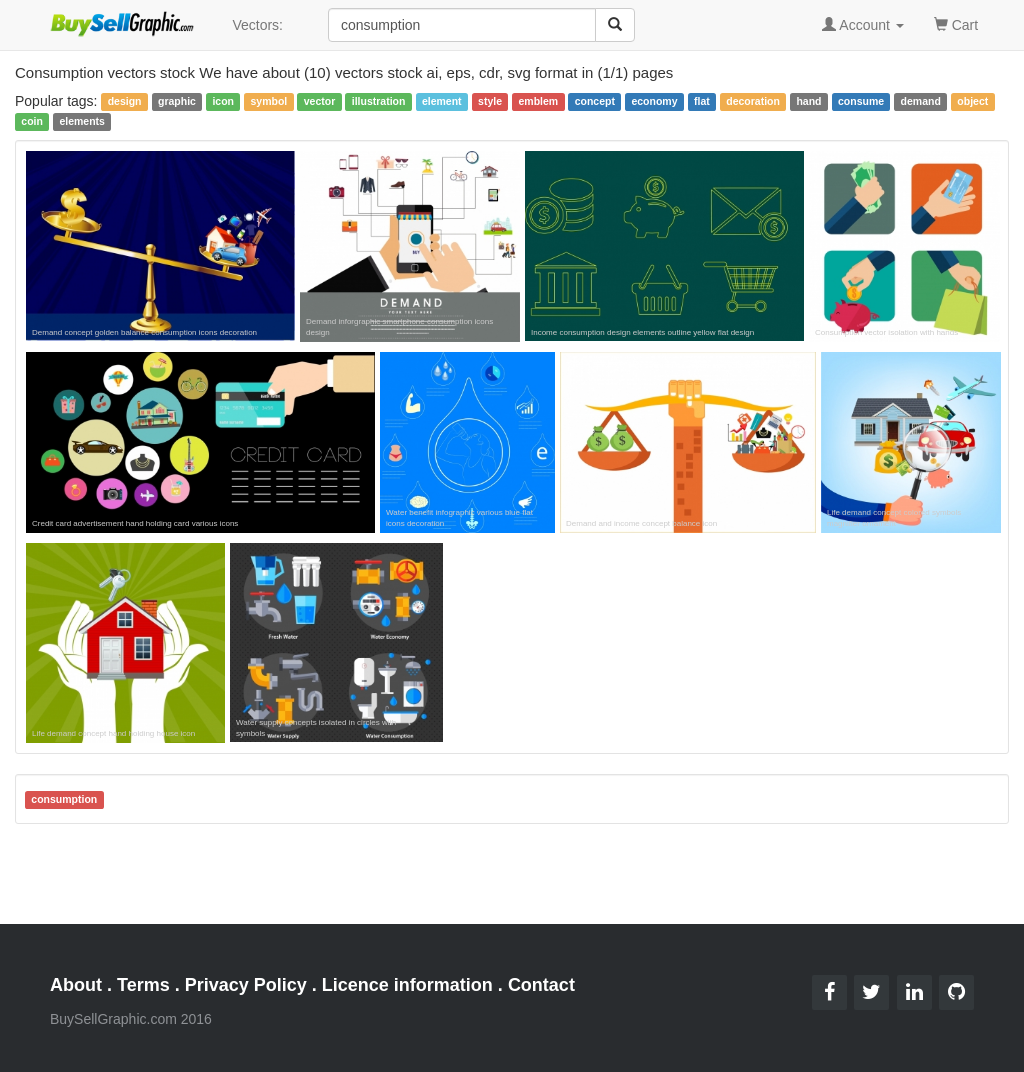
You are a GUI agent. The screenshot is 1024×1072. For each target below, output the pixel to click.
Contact (541, 985)
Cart (956, 23)
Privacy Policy (246, 985)
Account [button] (863, 25)
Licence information (407, 985)
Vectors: (257, 25)
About (76, 985)
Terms (143, 985)
